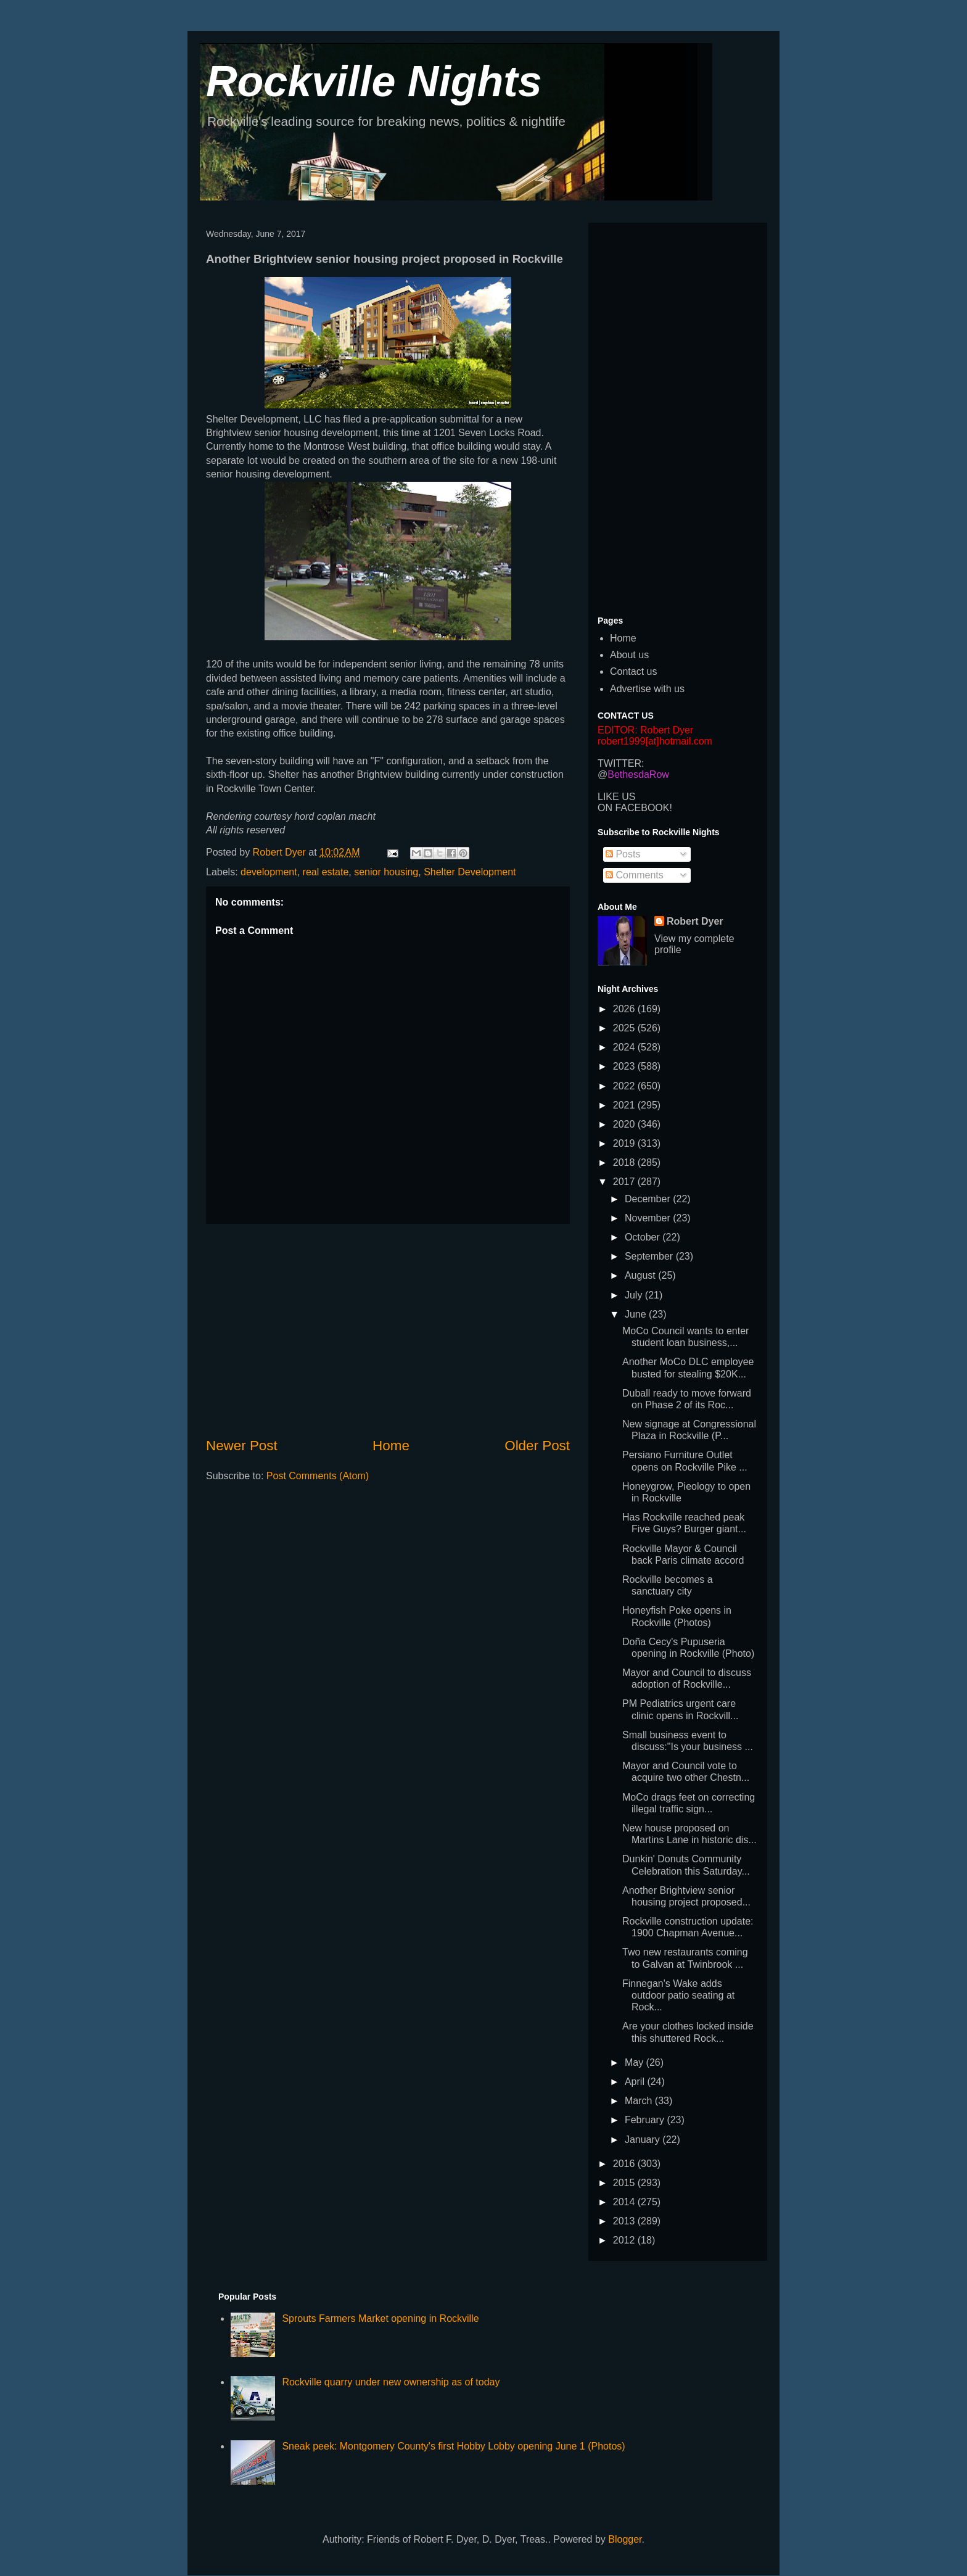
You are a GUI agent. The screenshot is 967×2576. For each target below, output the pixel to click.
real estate (326, 872)
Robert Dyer (695, 921)
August (641, 1275)
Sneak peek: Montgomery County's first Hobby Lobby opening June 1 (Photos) (453, 2446)
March (640, 2100)
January (643, 2139)
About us (629, 655)
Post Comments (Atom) (317, 1476)
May (635, 2062)
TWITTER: (621, 763)
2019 (625, 1143)
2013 (625, 2221)
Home (390, 1445)
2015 (625, 2183)
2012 (625, 2240)
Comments (635, 875)
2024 (625, 1047)
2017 (625, 1181)
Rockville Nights (374, 81)
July (635, 1295)
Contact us (633, 671)
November (649, 1218)
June (637, 1314)
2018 (625, 1162)
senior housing (386, 872)
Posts (623, 854)
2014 (625, 2202)
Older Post (537, 1445)
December (649, 1199)
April (636, 2081)
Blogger (624, 2539)
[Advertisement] (388, 1330)
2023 (625, 1066)
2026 (625, 1009)
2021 (625, 1105)
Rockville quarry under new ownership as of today (391, 2382)
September (650, 1256)
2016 (625, 2163)
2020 (625, 1124)
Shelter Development (470, 872)
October (643, 1237)
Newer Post (242, 1445)
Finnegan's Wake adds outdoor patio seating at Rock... (678, 1995)
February (646, 2120)
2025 (625, 1028)
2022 (625, 1086)
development (269, 872)
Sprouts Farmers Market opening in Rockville (380, 2318)
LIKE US (616, 796)
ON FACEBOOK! (635, 808)
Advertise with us (647, 688)
